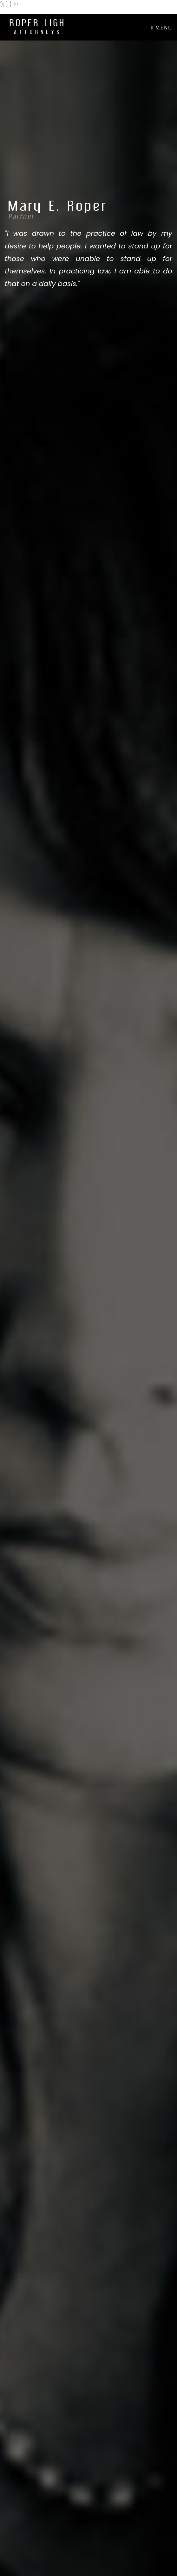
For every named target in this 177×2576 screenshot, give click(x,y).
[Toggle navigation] (160, 27)
